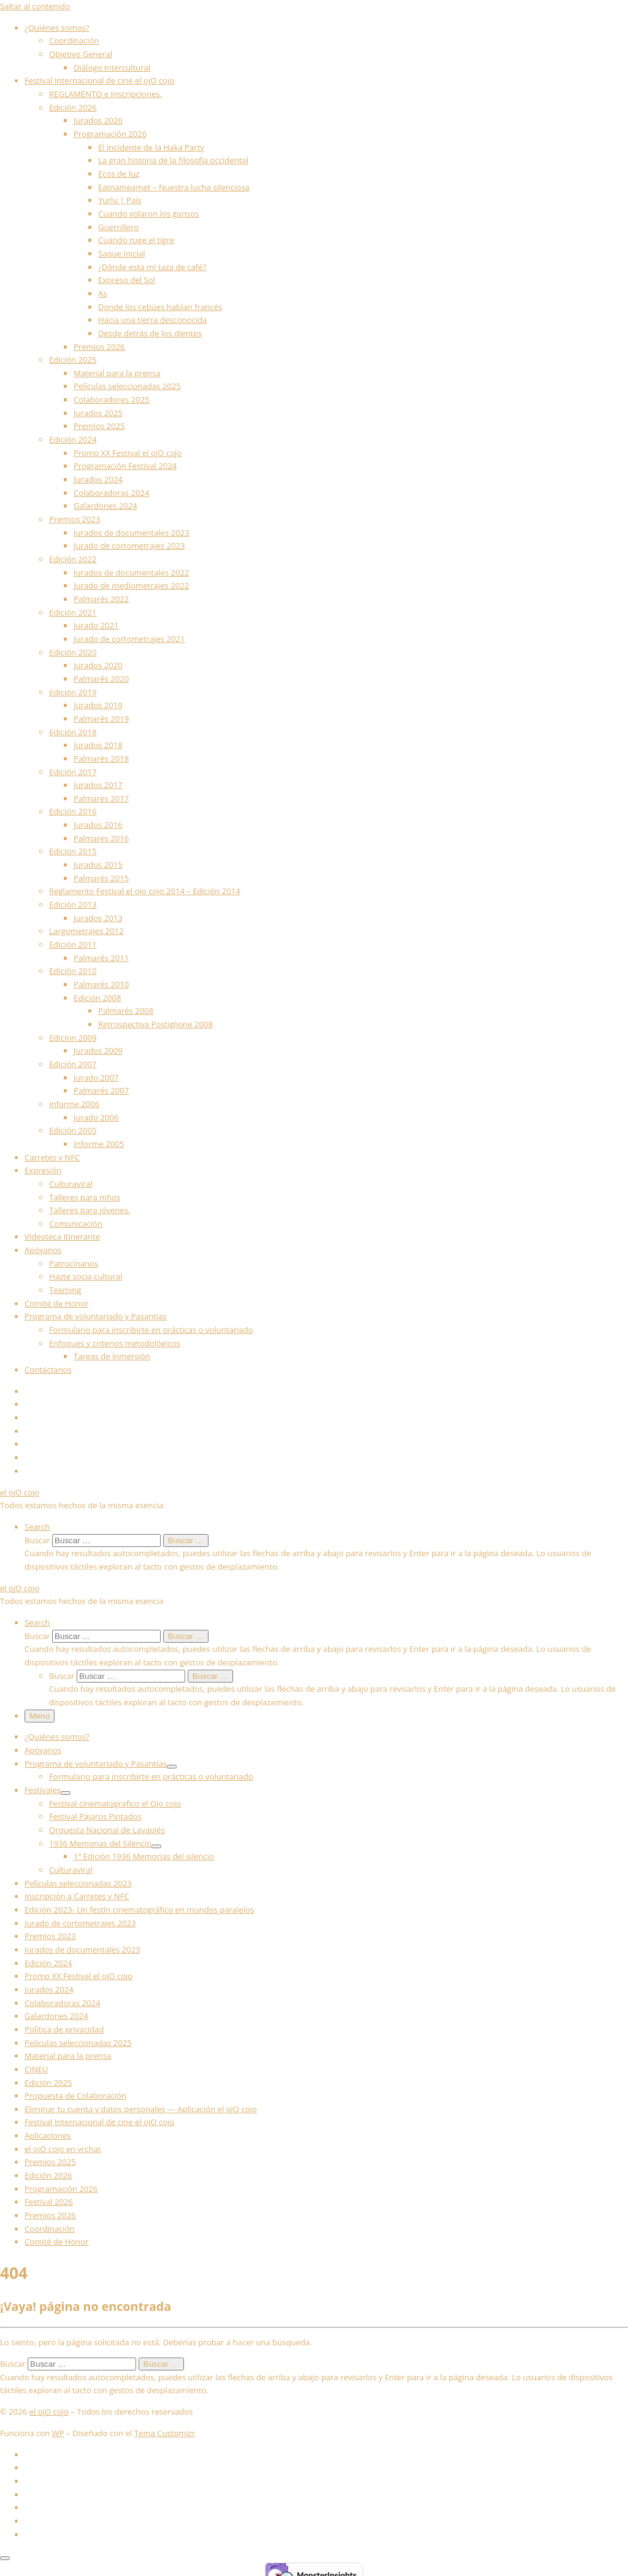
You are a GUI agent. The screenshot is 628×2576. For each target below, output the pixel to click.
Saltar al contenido (35, 6)
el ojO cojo (49, 2411)
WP (58, 2433)
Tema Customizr (164, 2433)
